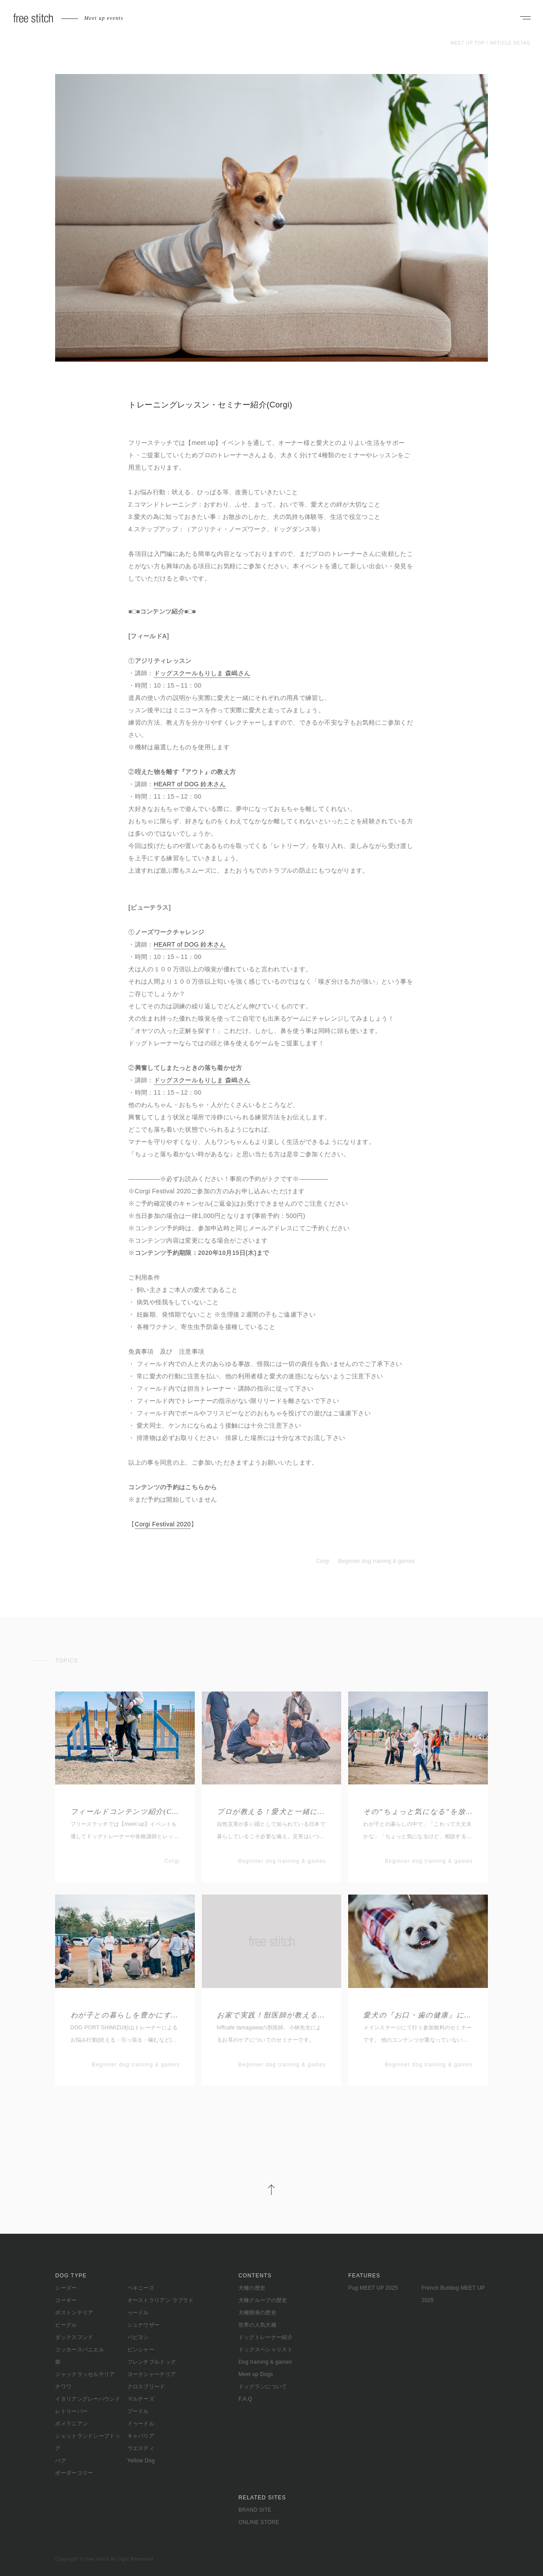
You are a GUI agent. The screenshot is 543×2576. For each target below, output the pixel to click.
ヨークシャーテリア (151, 2374)
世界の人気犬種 (257, 2325)
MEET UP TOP (467, 43)
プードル (138, 2411)
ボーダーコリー (74, 2473)
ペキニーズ (141, 2288)
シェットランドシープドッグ (87, 2442)
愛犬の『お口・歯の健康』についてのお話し (417, 2015)
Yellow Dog (141, 2461)
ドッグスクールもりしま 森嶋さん (202, 673)
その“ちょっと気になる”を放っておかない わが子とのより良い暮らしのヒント (417, 1811)
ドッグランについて (262, 2387)
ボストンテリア (74, 2313)
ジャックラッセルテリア (85, 2374)
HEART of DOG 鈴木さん (190, 784)
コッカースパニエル (79, 2350)
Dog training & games (265, 2362)
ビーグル (66, 2325)
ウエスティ (141, 2448)
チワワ (63, 2387)
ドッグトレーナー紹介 (265, 2337)
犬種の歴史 (252, 2288)
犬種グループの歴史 (262, 2300)
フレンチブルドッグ (151, 2362)
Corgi (322, 1561)
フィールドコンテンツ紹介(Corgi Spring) (125, 1811)
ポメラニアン (71, 2424)
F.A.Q (245, 2399)
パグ (60, 2461)
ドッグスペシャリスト (265, 2350)
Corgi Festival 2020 (163, 1524)
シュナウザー (143, 2325)
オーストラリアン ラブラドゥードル (160, 2306)
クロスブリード (146, 2387)
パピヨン (138, 2337)
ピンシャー (141, 2350)
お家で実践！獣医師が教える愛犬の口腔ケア (271, 2015)
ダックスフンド (74, 2337)
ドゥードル (141, 2424)
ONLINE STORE (258, 2522)
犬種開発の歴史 (257, 2313)
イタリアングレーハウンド (87, 2399)
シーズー (66, 2288)
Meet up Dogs (255, 2374)
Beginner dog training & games (376, 1561)
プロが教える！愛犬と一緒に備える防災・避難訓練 (271, 1811)
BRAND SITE (255, 2510)
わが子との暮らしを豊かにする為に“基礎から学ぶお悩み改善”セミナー (125, 2015)
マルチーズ (141, 2399)
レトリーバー (71, 2411)
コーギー (66, 2300)
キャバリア (141, 2436)
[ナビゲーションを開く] (525, 18)
